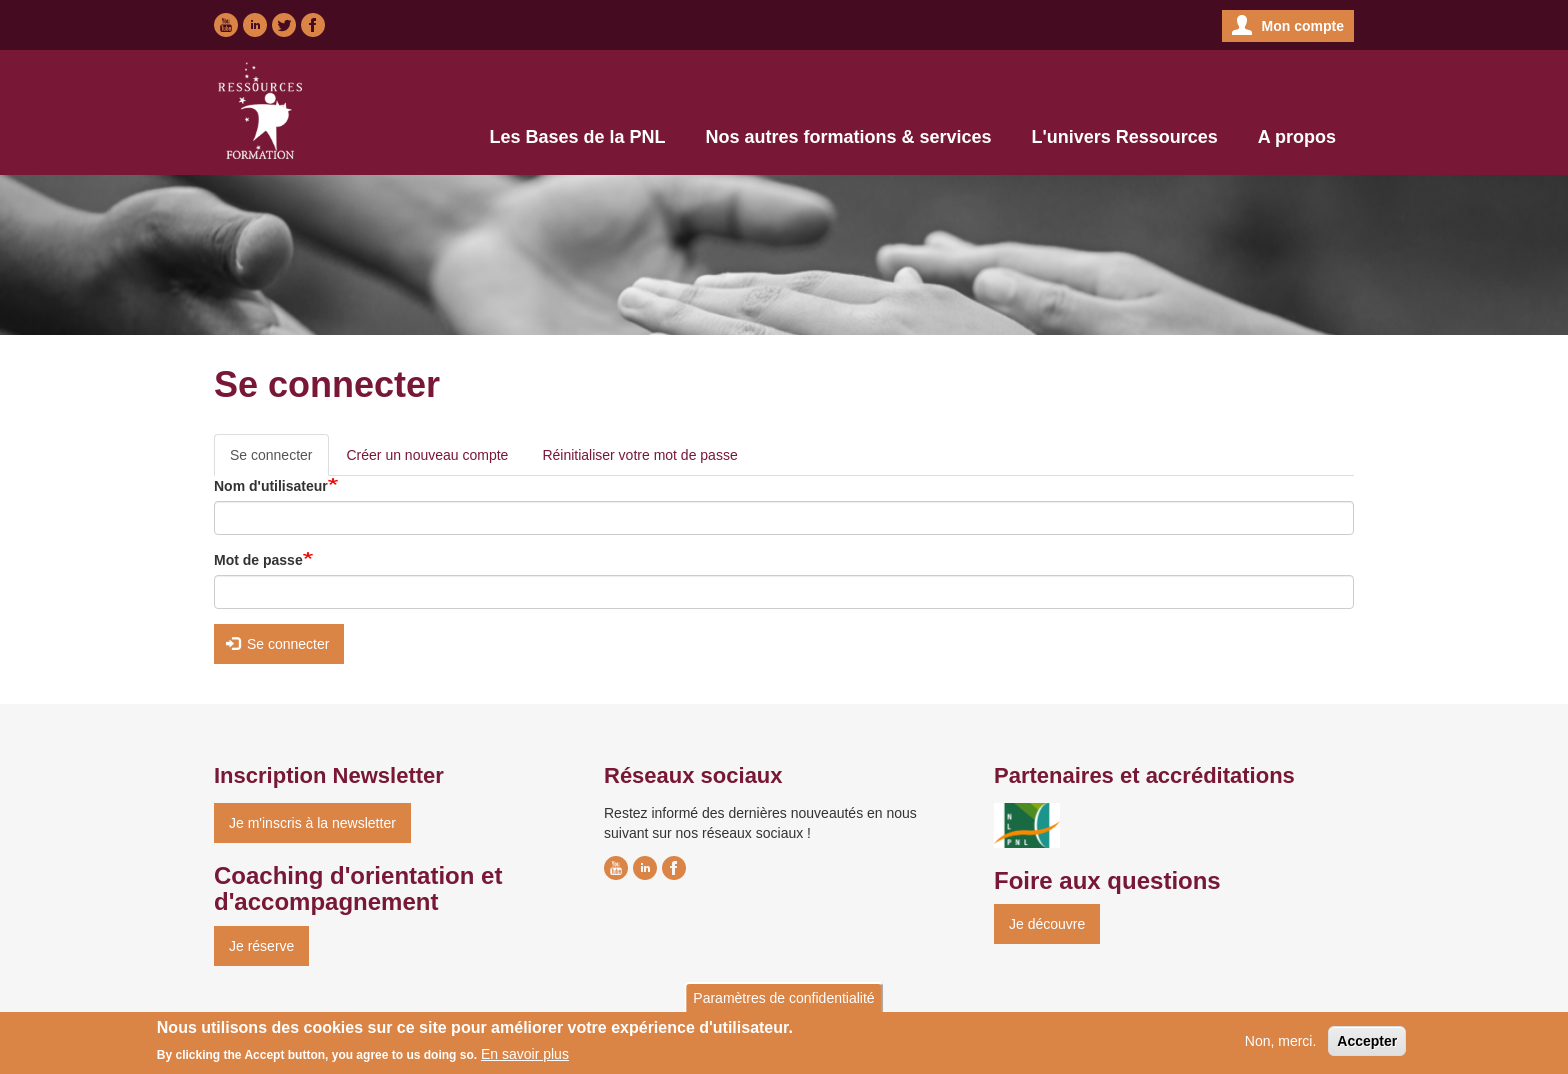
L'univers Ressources (1124, 137)
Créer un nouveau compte (428, 455)
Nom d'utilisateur (271, 486)
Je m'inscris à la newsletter (312, 823)
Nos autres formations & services (848, 137)
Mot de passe (258, 560)
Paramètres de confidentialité (783, 1002)
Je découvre (1047, 924)
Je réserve (261, 946)
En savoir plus (525, 1059)
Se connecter (279, 460)
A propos (1297, 137)
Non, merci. (1281, 1045)
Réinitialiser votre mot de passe (639, 455)
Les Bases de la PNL (577, 137)
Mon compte (1303, 26)
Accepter (1367, 1045)
